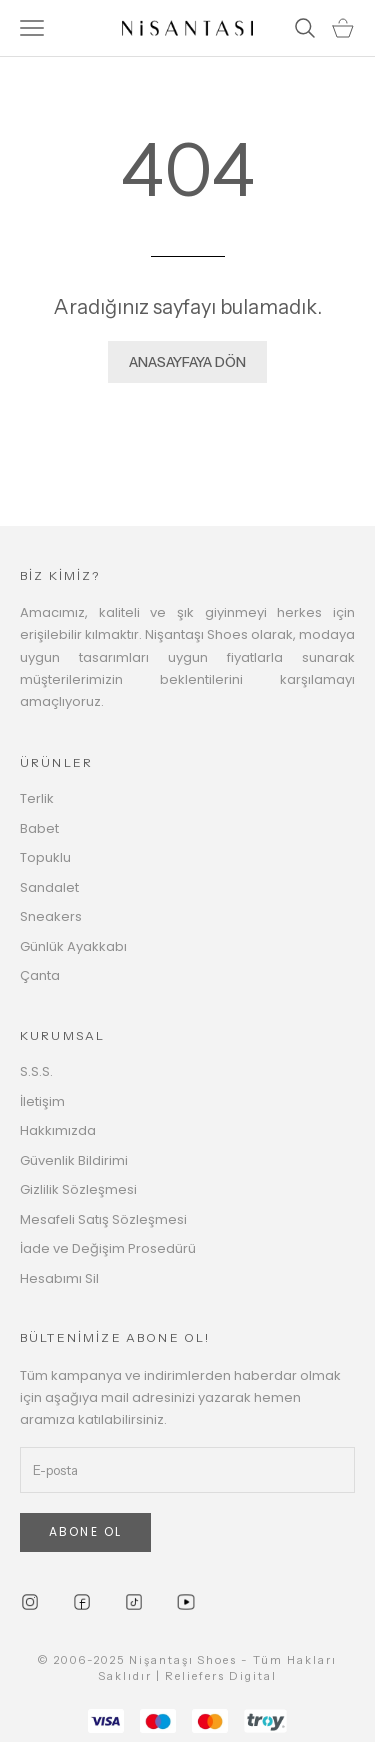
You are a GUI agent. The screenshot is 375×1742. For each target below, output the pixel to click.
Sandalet (49, 887)
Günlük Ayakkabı (73, 946)
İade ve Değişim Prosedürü (108, 1248)
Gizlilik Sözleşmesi (78, 1189)
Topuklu (45, 857)
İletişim (42, 1101)
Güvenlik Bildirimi (74, 1160)
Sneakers (51, 916)
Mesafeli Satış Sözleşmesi (103, 1219)
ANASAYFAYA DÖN (187, 362)
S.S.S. (36, 1071)
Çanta (40, 975)
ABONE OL (85, 1531)
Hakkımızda (58, 1130)
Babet (39, 828)
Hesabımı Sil (59, 1278)
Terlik (37, 798)
